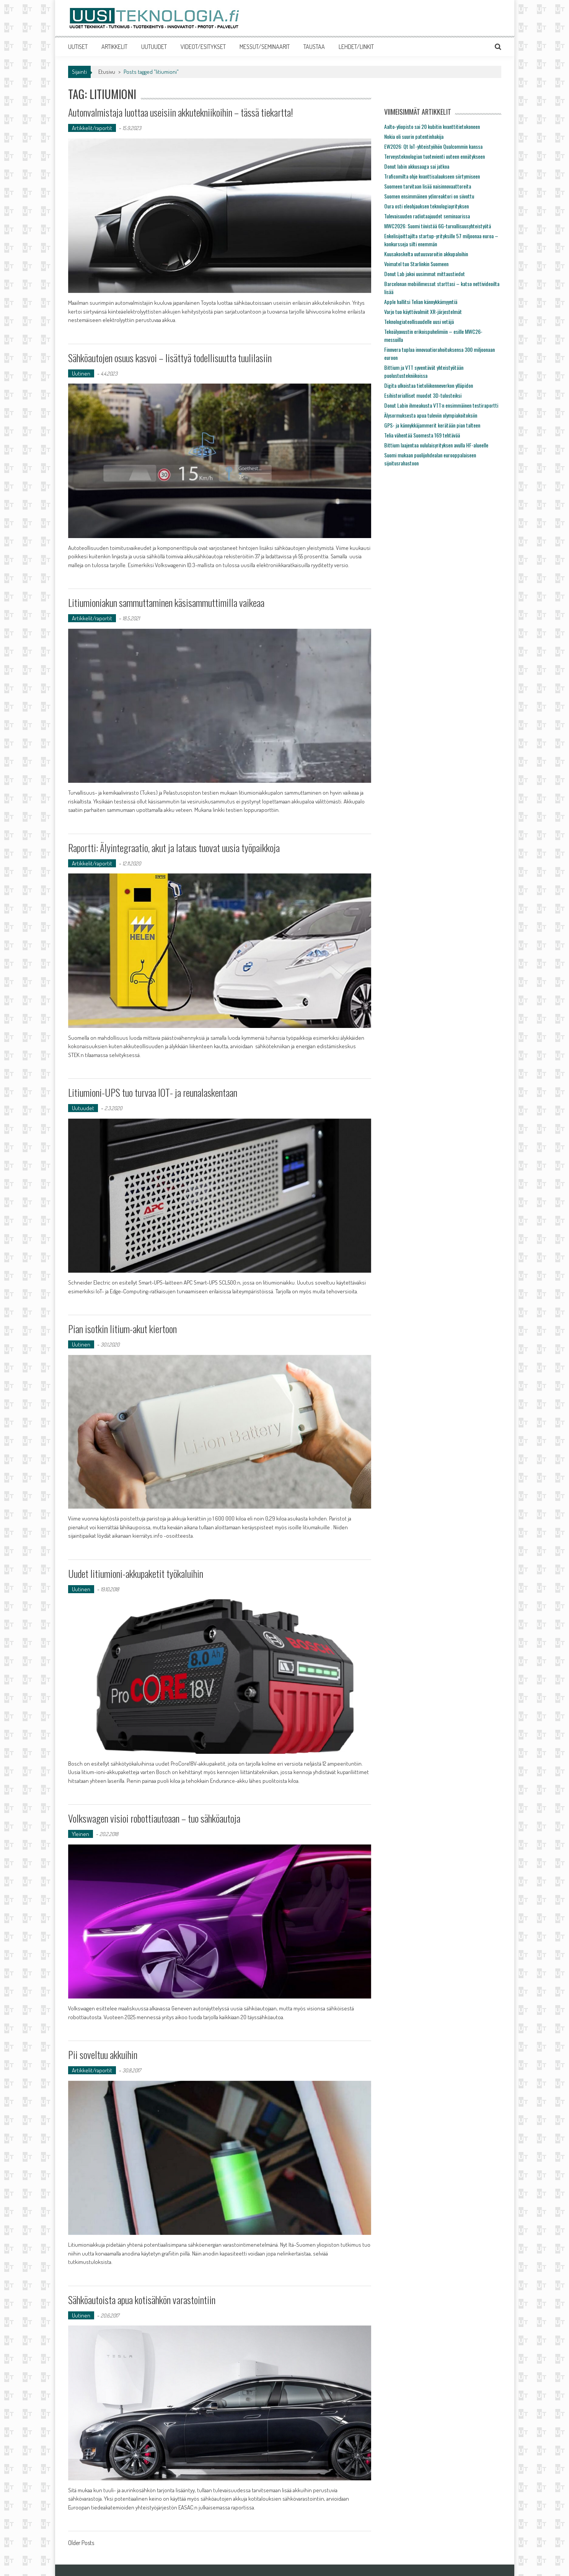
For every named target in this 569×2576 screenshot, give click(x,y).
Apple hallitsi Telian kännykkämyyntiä (420, 302)
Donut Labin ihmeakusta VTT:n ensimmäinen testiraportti (441, 405)
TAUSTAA (314, 46)
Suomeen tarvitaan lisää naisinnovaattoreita (427, 186)
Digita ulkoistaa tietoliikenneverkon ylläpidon (428, 385)
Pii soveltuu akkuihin (102, 2054)
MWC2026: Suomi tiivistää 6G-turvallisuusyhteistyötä (437, 226)
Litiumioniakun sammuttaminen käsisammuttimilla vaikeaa (166, 602)
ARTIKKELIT (114, 46)
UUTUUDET (154, 46)
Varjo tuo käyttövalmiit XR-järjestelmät (423, 311)
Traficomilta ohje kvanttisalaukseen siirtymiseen (432, 176)
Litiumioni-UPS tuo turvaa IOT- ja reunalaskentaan (152, 1092)
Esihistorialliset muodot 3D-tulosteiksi (422, 395)
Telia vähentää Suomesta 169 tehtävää (422, 435)
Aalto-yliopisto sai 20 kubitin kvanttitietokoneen (432, 126)
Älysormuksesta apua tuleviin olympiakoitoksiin (430, 415)
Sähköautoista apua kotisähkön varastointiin (141, 2299)
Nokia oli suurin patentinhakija (413, 136)
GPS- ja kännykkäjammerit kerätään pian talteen (432, 425)
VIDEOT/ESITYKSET (203, 46)
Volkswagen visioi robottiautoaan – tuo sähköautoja (154, 1818)
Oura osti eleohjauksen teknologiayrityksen (426, 206)
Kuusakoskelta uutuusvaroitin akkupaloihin (426, 254)
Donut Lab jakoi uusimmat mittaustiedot (424, 274)
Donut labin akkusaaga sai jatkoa (416, 166)
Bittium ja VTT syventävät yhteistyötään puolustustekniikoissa (423, 371)
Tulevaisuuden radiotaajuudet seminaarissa (427, 216)
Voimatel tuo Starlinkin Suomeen (416, 264)
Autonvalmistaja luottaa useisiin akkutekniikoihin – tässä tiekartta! (180, 112)
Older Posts (81, 2543)
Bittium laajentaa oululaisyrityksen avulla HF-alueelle (436, 445)
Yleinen (80, 1834)
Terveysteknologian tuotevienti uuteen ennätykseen (434, 156)
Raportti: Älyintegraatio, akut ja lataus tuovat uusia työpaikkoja (174, 847)
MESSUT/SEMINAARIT (265, 46)
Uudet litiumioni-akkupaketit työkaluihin (135, 1573)
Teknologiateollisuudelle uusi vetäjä (419, 321)
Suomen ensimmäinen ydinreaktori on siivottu (429, 196)
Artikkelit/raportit (92, 128)
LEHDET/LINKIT (356, 46)
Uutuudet (83, 1108)
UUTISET (78, 46)
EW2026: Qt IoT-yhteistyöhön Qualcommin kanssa (433, 146)
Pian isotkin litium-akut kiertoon (122, 1328)
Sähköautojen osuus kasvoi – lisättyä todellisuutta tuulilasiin (170, 357)
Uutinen (81, 373)
